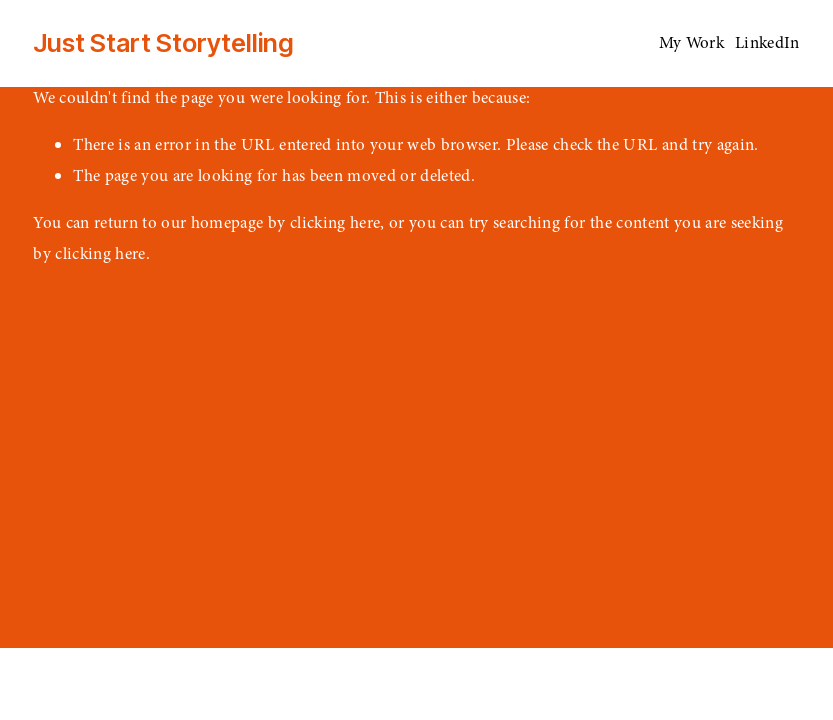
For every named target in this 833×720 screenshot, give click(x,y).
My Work (691, 42)
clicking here (335, 222)
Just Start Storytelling (163, 42)
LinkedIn (767, 42)
